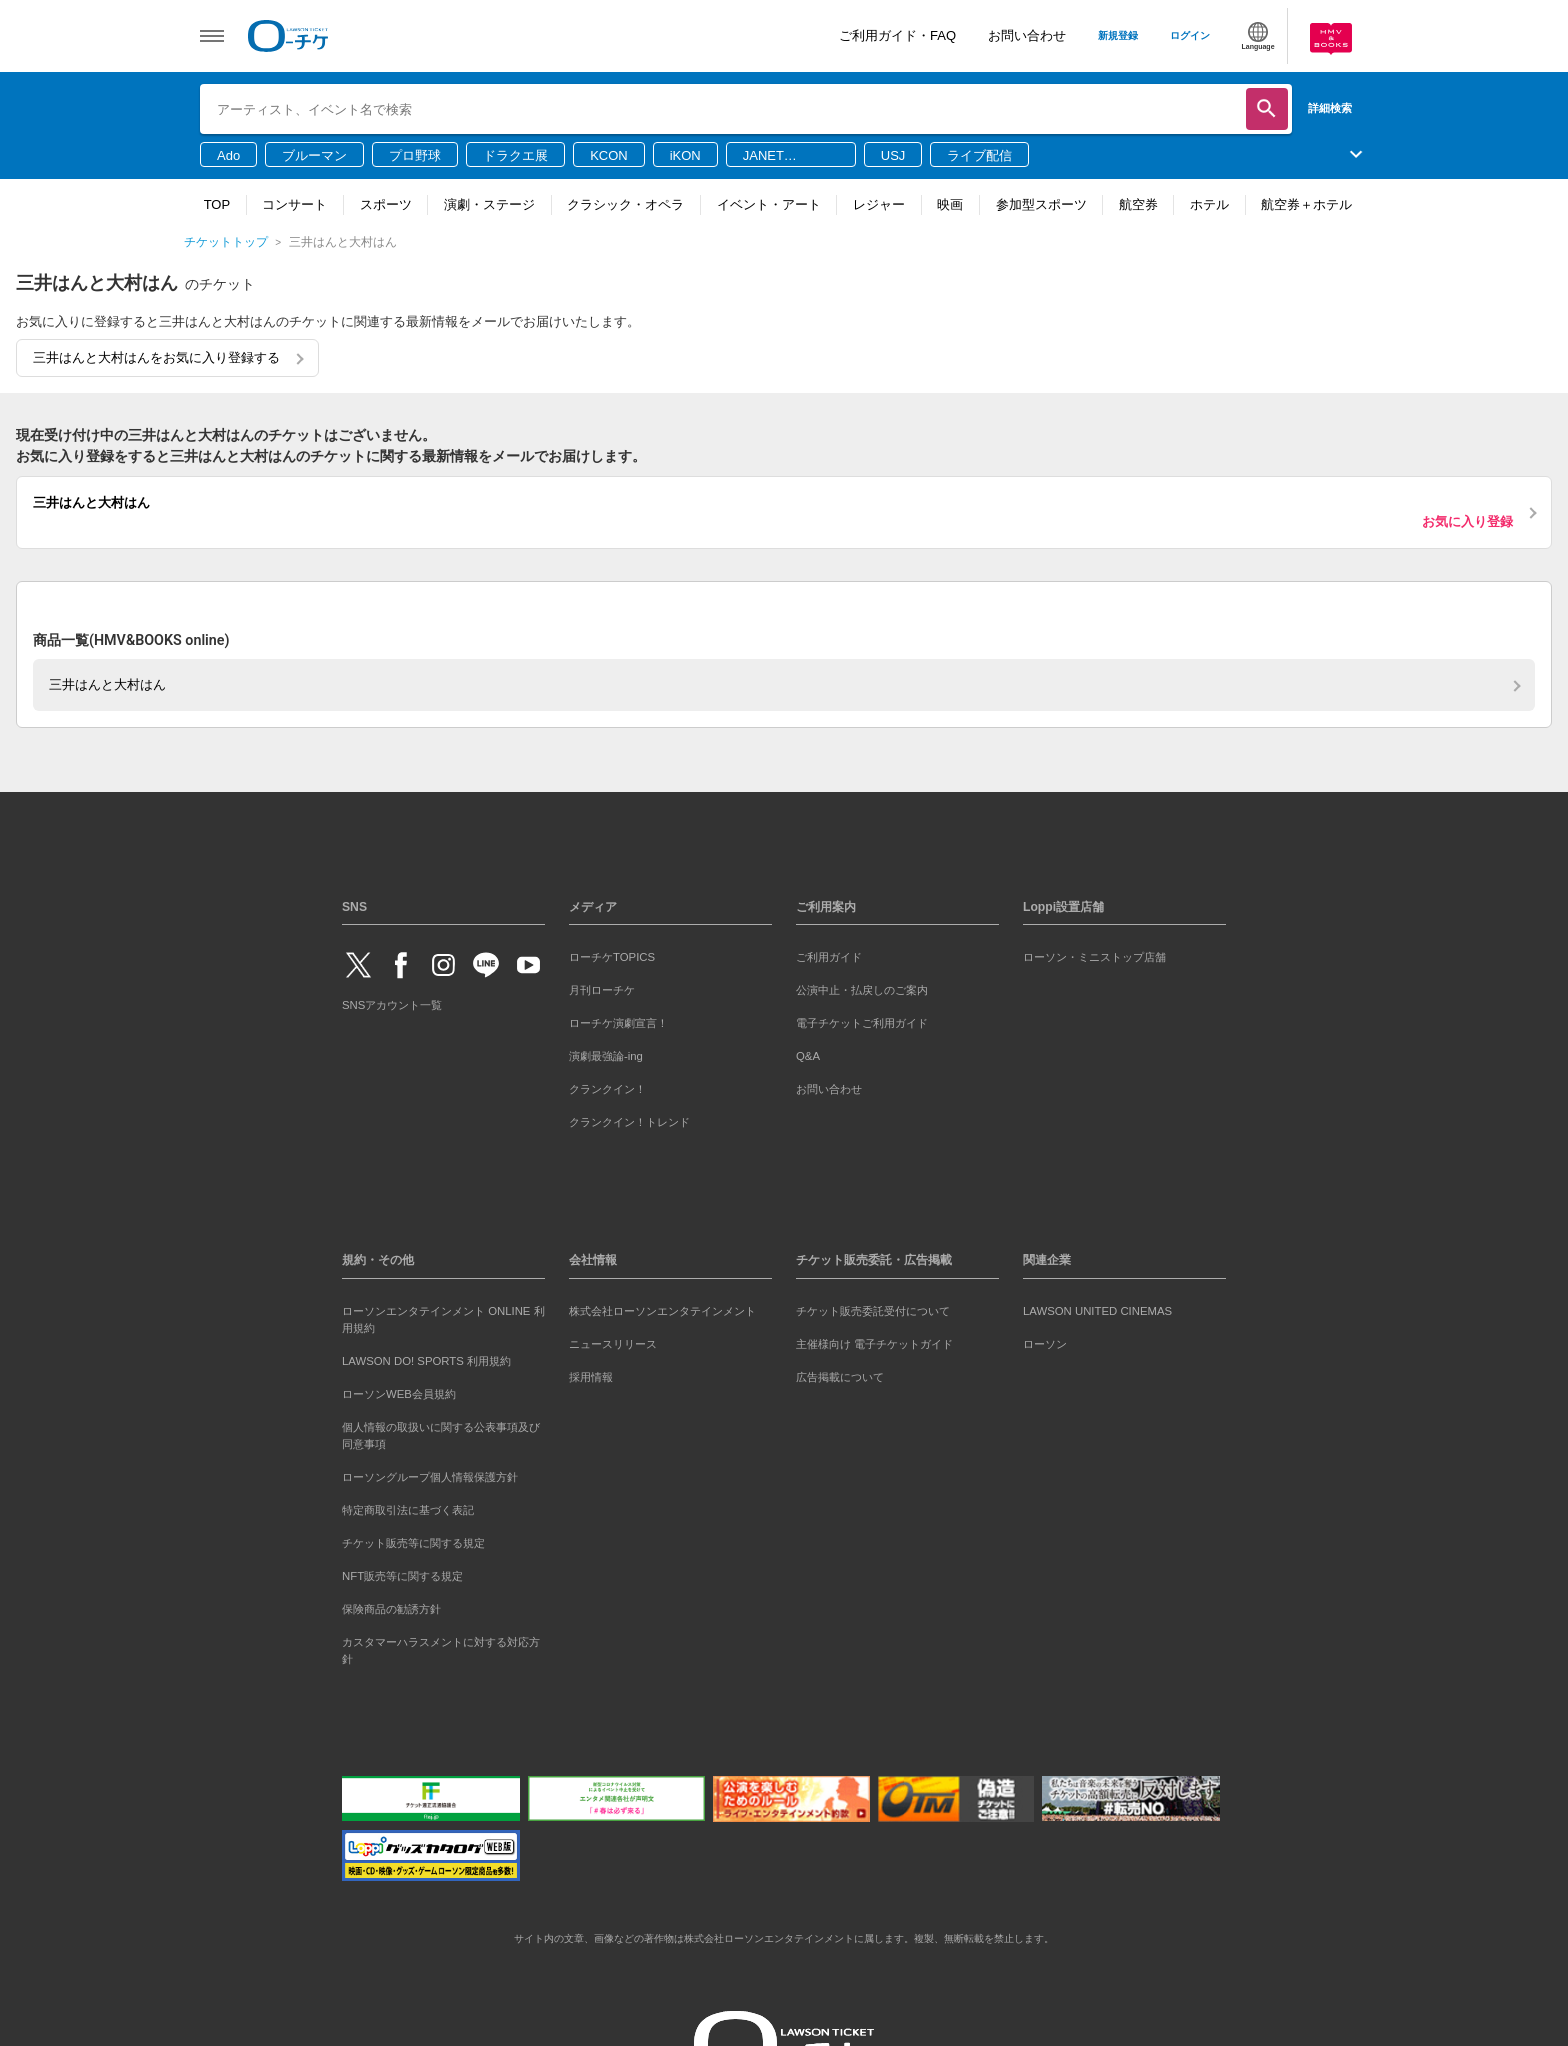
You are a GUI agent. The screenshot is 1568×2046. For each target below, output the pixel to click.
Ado (228, 155)
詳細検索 (1330, 108)
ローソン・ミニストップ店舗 (1094, 957)
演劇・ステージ (489, 204)
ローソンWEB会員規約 (399, 1394)
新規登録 (1118, 35)
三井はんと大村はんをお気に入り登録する (156, 357)
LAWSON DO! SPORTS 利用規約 (426, 1361)
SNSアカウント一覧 (392, 1005)
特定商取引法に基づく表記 (408, 1510)
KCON (609, 155)
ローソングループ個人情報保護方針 (430, 1477)
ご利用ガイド (829, 957)
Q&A (808, 1056)
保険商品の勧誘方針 (391, 1609)
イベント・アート (769, 204)
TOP (217, 204)
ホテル (1209, 204)
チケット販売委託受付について (873, 1311)
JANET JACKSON (773, 157)
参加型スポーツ (1041, 204)
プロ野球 (415, 155)
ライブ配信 (979, 155)
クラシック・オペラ (625, 204)
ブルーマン (314, 155)
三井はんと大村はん (107, 684)
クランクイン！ (607, 1089)
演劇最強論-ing (606, 1056)
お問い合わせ (1027, 35)
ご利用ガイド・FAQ (897, 35)
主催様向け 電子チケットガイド (874, 1344)
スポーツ (386, 204)
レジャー (879, 204)
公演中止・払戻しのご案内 (862, 990)
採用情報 (591, 1377)
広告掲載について (840, 1377)
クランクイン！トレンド (629, 1122)
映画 (950, 204)
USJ (893, 155)
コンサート (294, 204)
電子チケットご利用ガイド (862, 1023)
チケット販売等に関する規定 (413, 1543)
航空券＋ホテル (1306, 204)
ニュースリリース (613, 1344)
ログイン (1190, 35)
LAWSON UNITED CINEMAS (1097, 1311)
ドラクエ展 (515, 155)
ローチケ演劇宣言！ (618, 1023)
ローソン (1045, 1344)
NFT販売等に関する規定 (402, 1576)
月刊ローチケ (602, 990)
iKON (685, 155)
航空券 (1138, 204)
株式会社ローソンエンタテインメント (662, 1311)
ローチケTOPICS (612, 957)
